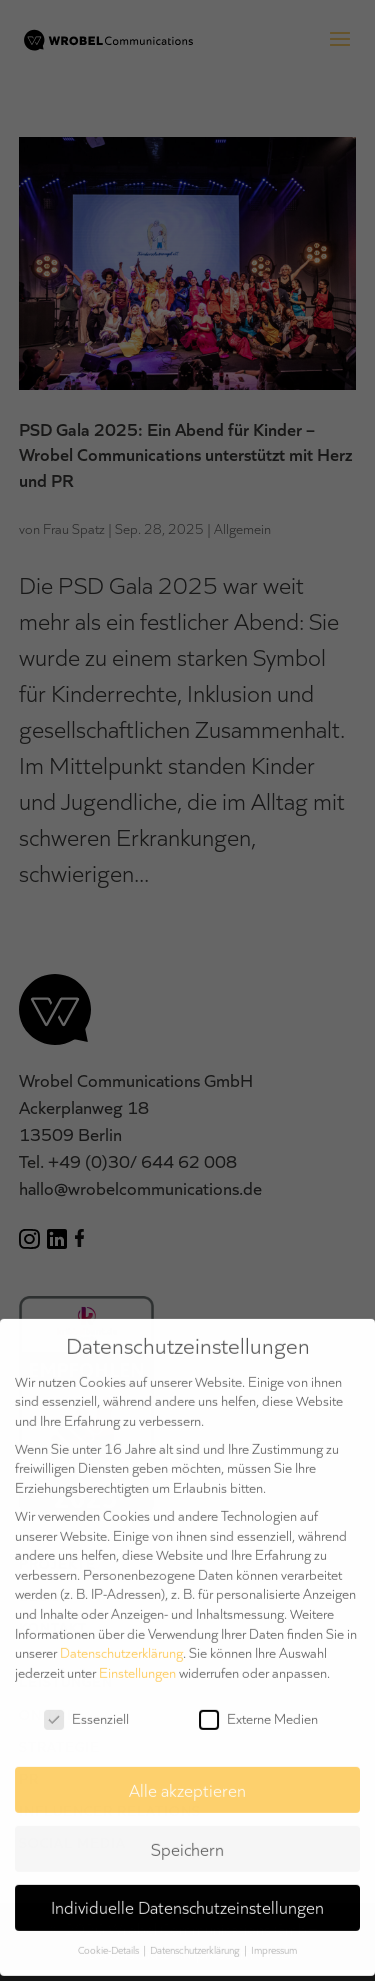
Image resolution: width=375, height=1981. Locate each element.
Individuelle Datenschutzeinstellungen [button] (187, 1896)
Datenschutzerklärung (121, 1642)
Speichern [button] (187, 1837)
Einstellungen (137, 1662)
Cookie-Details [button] (109, 1939)
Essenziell (86, 1708)
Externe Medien (258, 1708)
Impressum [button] (274, 1939)
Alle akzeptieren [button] (187, 1779)
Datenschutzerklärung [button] (196, 1939)
